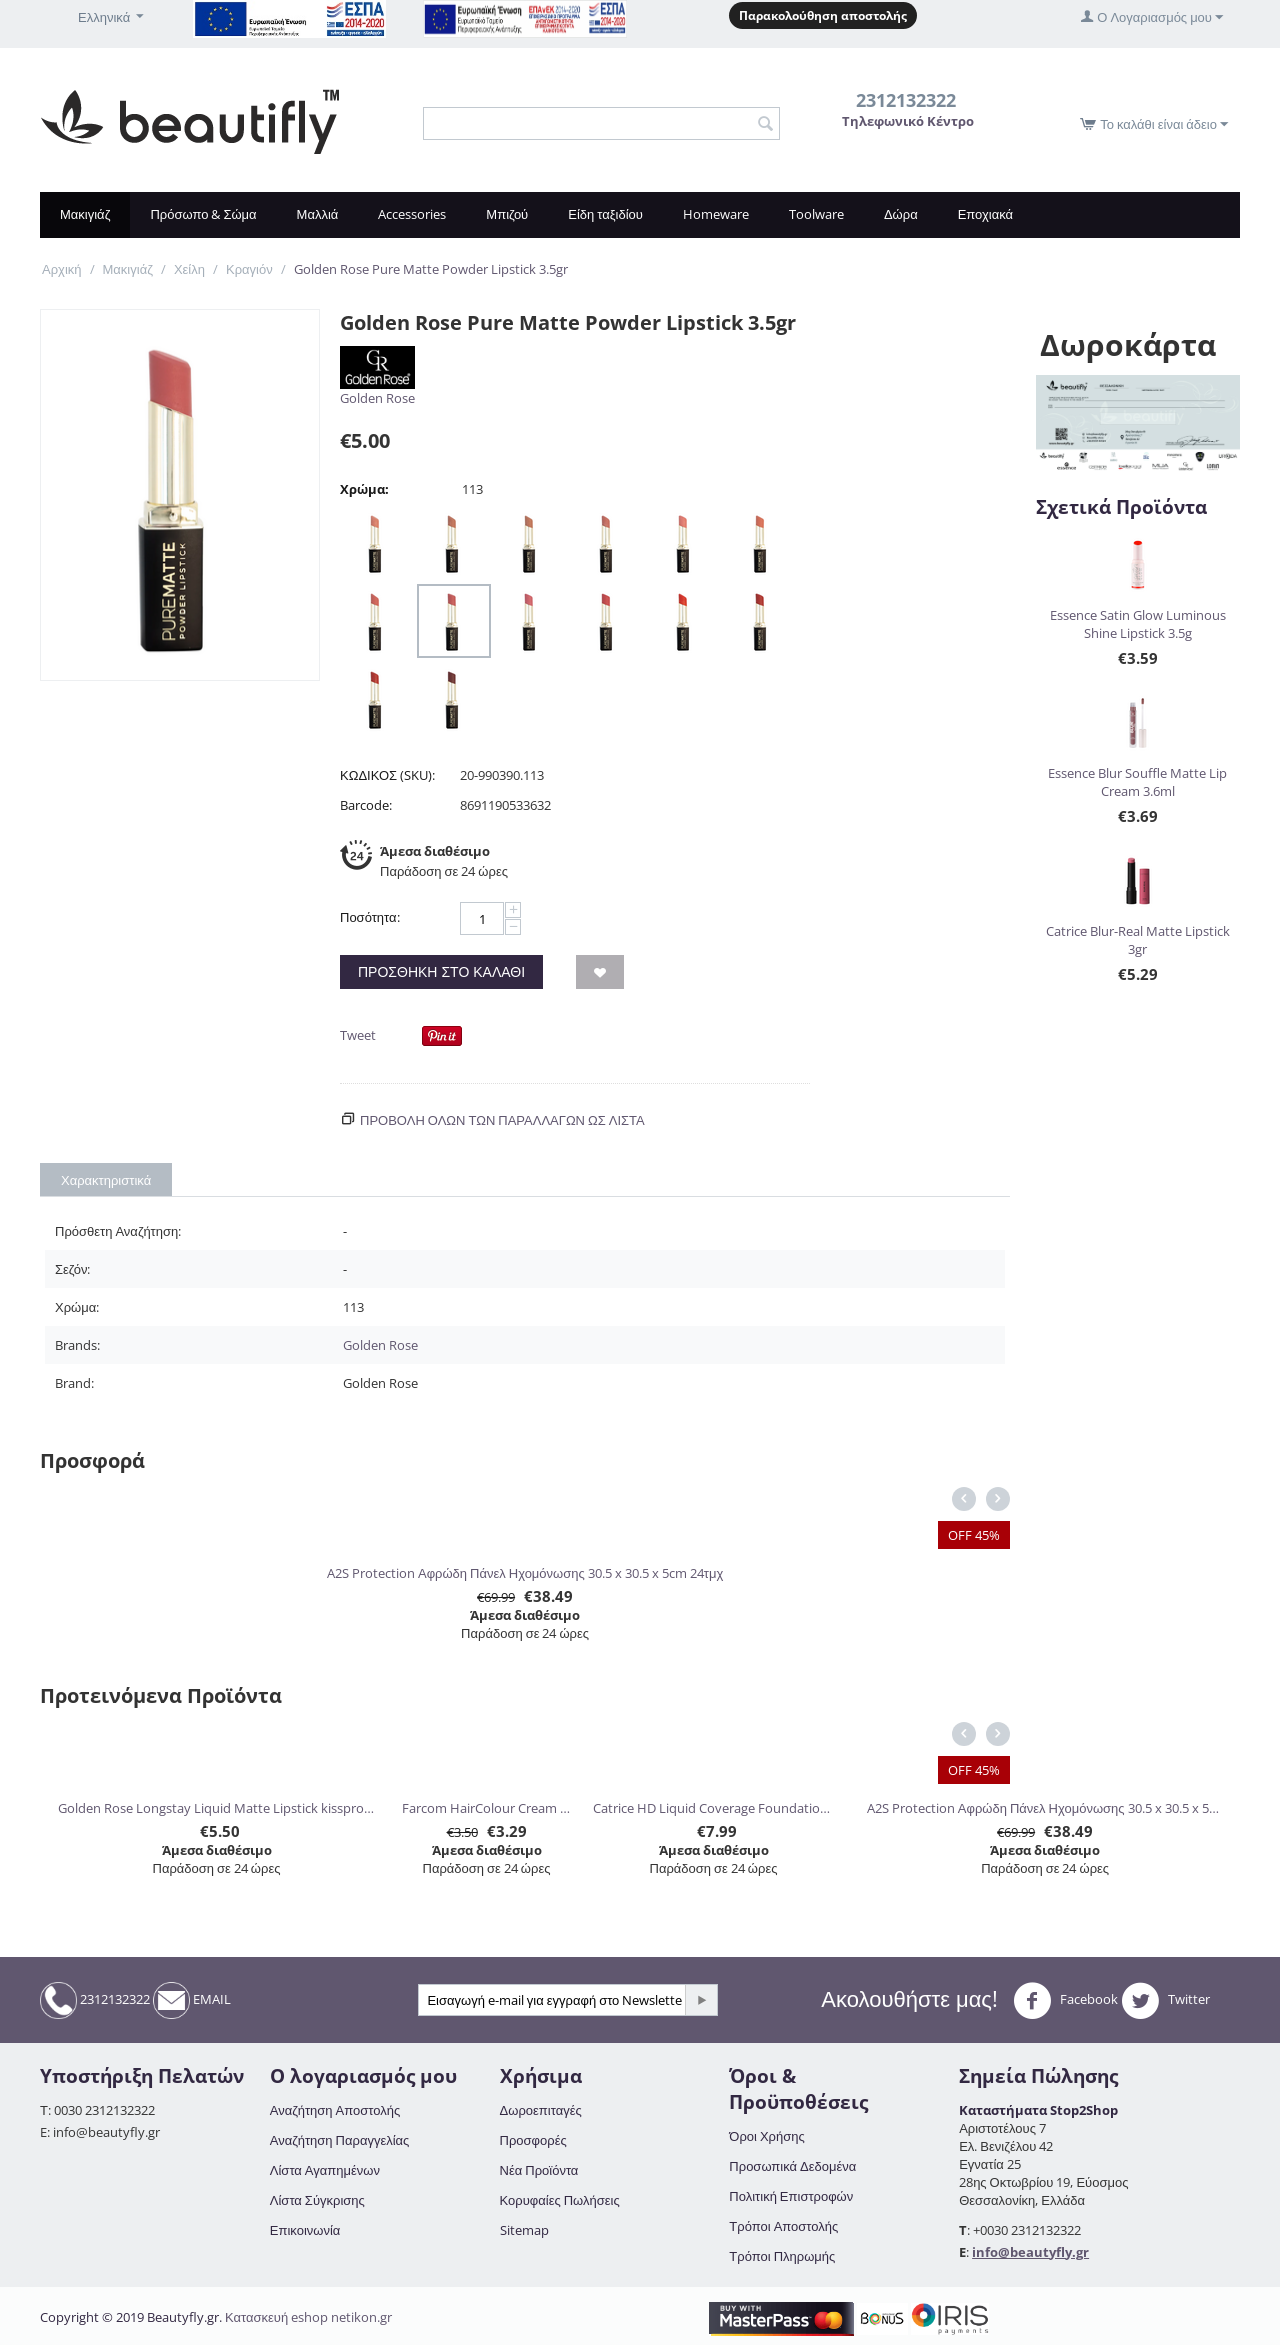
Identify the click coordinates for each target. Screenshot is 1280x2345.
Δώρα (901, 214)
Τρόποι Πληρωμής (782, 2256)
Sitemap (524, 2230)
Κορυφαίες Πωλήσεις (560, 2200)
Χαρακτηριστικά (106, 1180)
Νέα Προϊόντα (539, 2170)
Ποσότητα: (370, 917)
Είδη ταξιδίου (605, 214)
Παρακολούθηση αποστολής (823, 15)
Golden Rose (377, 398)
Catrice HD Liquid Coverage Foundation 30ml (713, 1808)
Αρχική (62, 269)
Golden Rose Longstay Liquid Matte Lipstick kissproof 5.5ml (217, 1808)
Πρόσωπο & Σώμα (203, 214)
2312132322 (95, 2000)
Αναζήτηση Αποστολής (335, 2110)
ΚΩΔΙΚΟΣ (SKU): (387, 775)
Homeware (716, 214)
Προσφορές (533, 2140)
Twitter (1165, 2001)
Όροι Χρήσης (766, 2136)
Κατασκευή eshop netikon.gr (308, 2317)
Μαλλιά (318, 214)
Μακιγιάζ (85, 214)
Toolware (816, 214)
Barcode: (366, 805)
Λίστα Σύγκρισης (317, 2200)
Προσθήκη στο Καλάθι (441, 971)
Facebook (1065, 2001)
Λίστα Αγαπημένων (325, 2170)
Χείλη (189, 269)
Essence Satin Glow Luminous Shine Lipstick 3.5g (1138, 624)
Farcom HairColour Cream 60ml (486, 1808)
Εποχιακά (985, 214)
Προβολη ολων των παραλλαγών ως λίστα (502, 1120)
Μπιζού (507, 214)
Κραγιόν (249, 269)
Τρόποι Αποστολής (783, 2226)
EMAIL (192, 2000)
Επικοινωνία (305, 2230)
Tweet (358, 1035)
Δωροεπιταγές (541, 2110)
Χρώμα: (364, 489)
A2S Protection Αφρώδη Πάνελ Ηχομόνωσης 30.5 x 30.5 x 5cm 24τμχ (525, 1573)
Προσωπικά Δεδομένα (792, 2166)
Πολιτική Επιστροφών (791, 2196)
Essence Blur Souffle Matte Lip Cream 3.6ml (1137, 782)
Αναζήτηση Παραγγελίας (340, 2140)
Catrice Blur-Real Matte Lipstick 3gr (1138, 940)
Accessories (412, 214)
